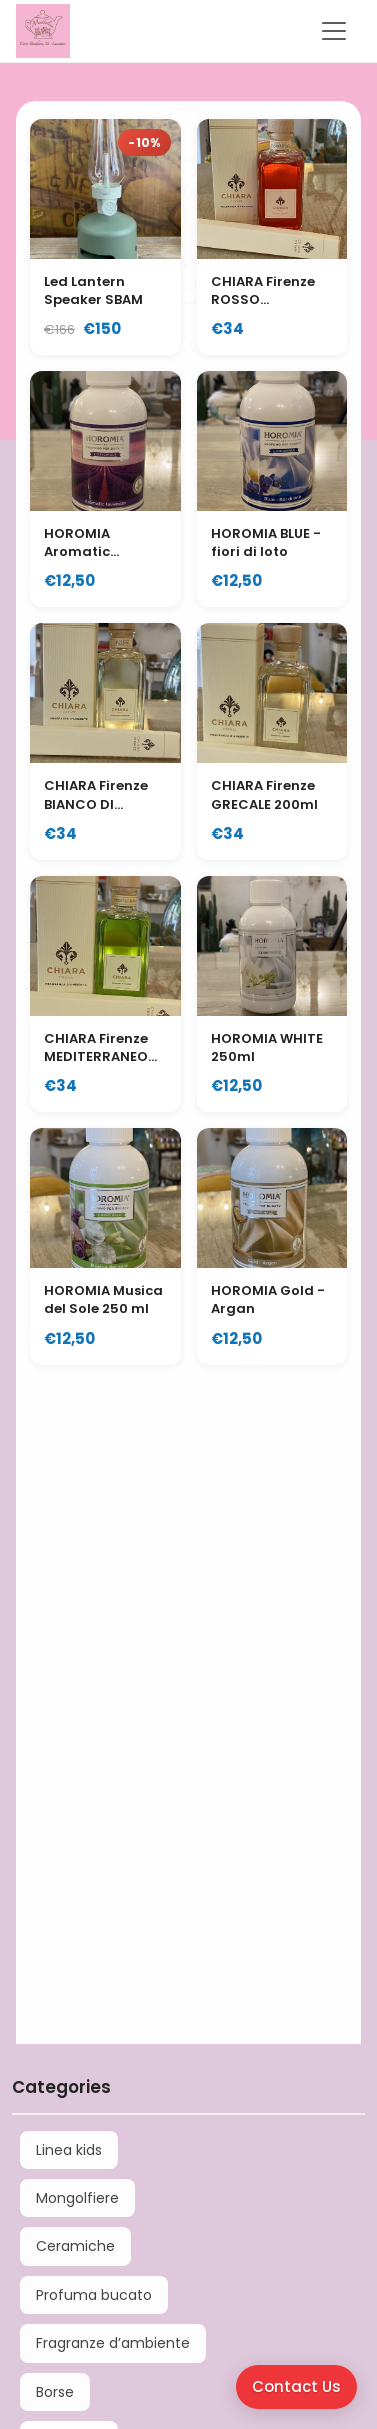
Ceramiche (75, 2246)
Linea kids (69, 2150)
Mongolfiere (77, 2198)
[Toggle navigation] (334, 31)
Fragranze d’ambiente (113, 2343)
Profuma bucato (94, 2295)
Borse (55, 2392)
